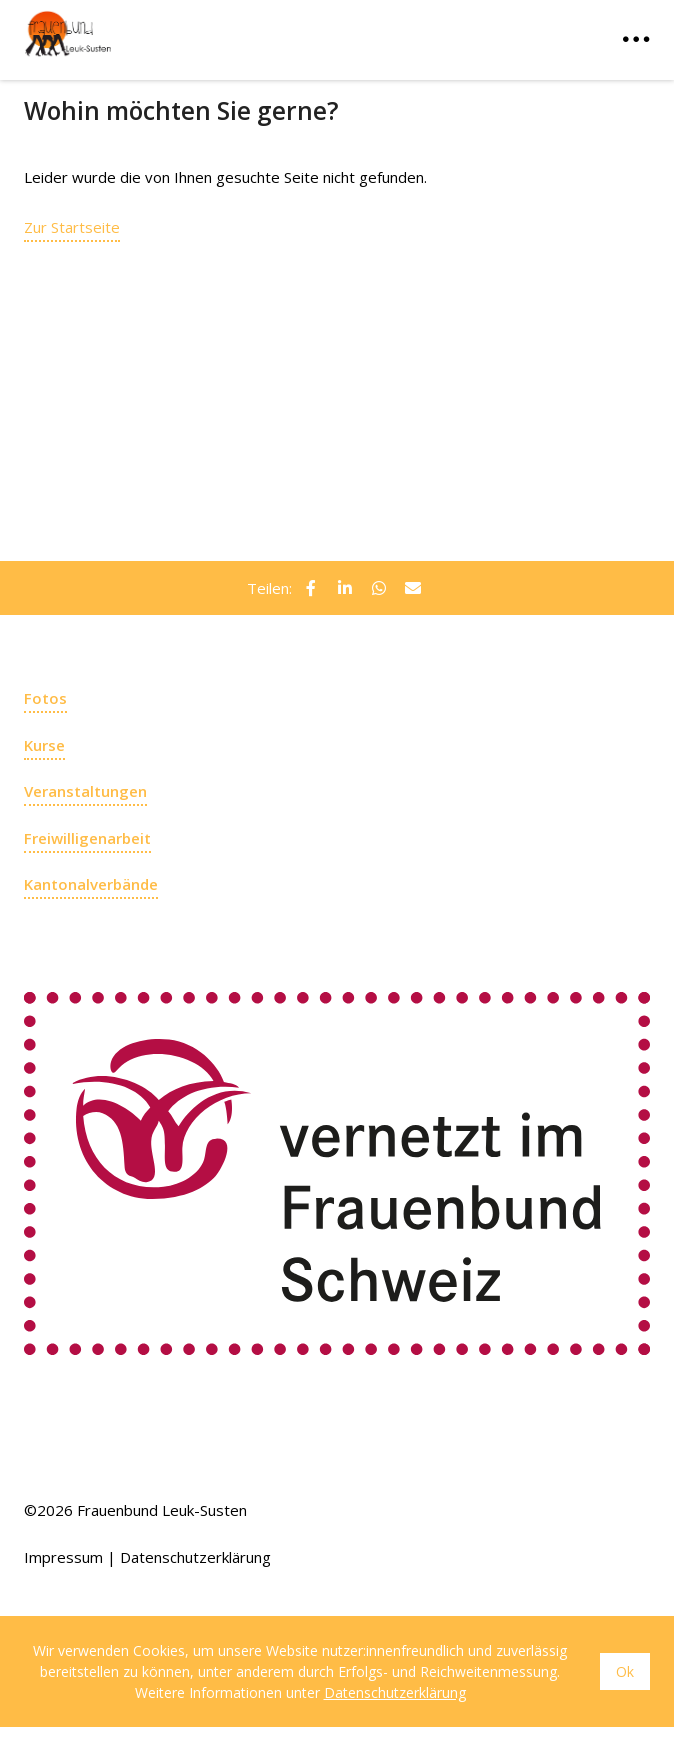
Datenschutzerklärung (195, 1557)
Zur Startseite (72, 227)
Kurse (44, 745)
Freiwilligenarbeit (87, 838)
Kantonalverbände (91, 884)
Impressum (63, 1557)
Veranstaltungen (85, 791)
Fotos (45, 698)
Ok (625, 1671)
